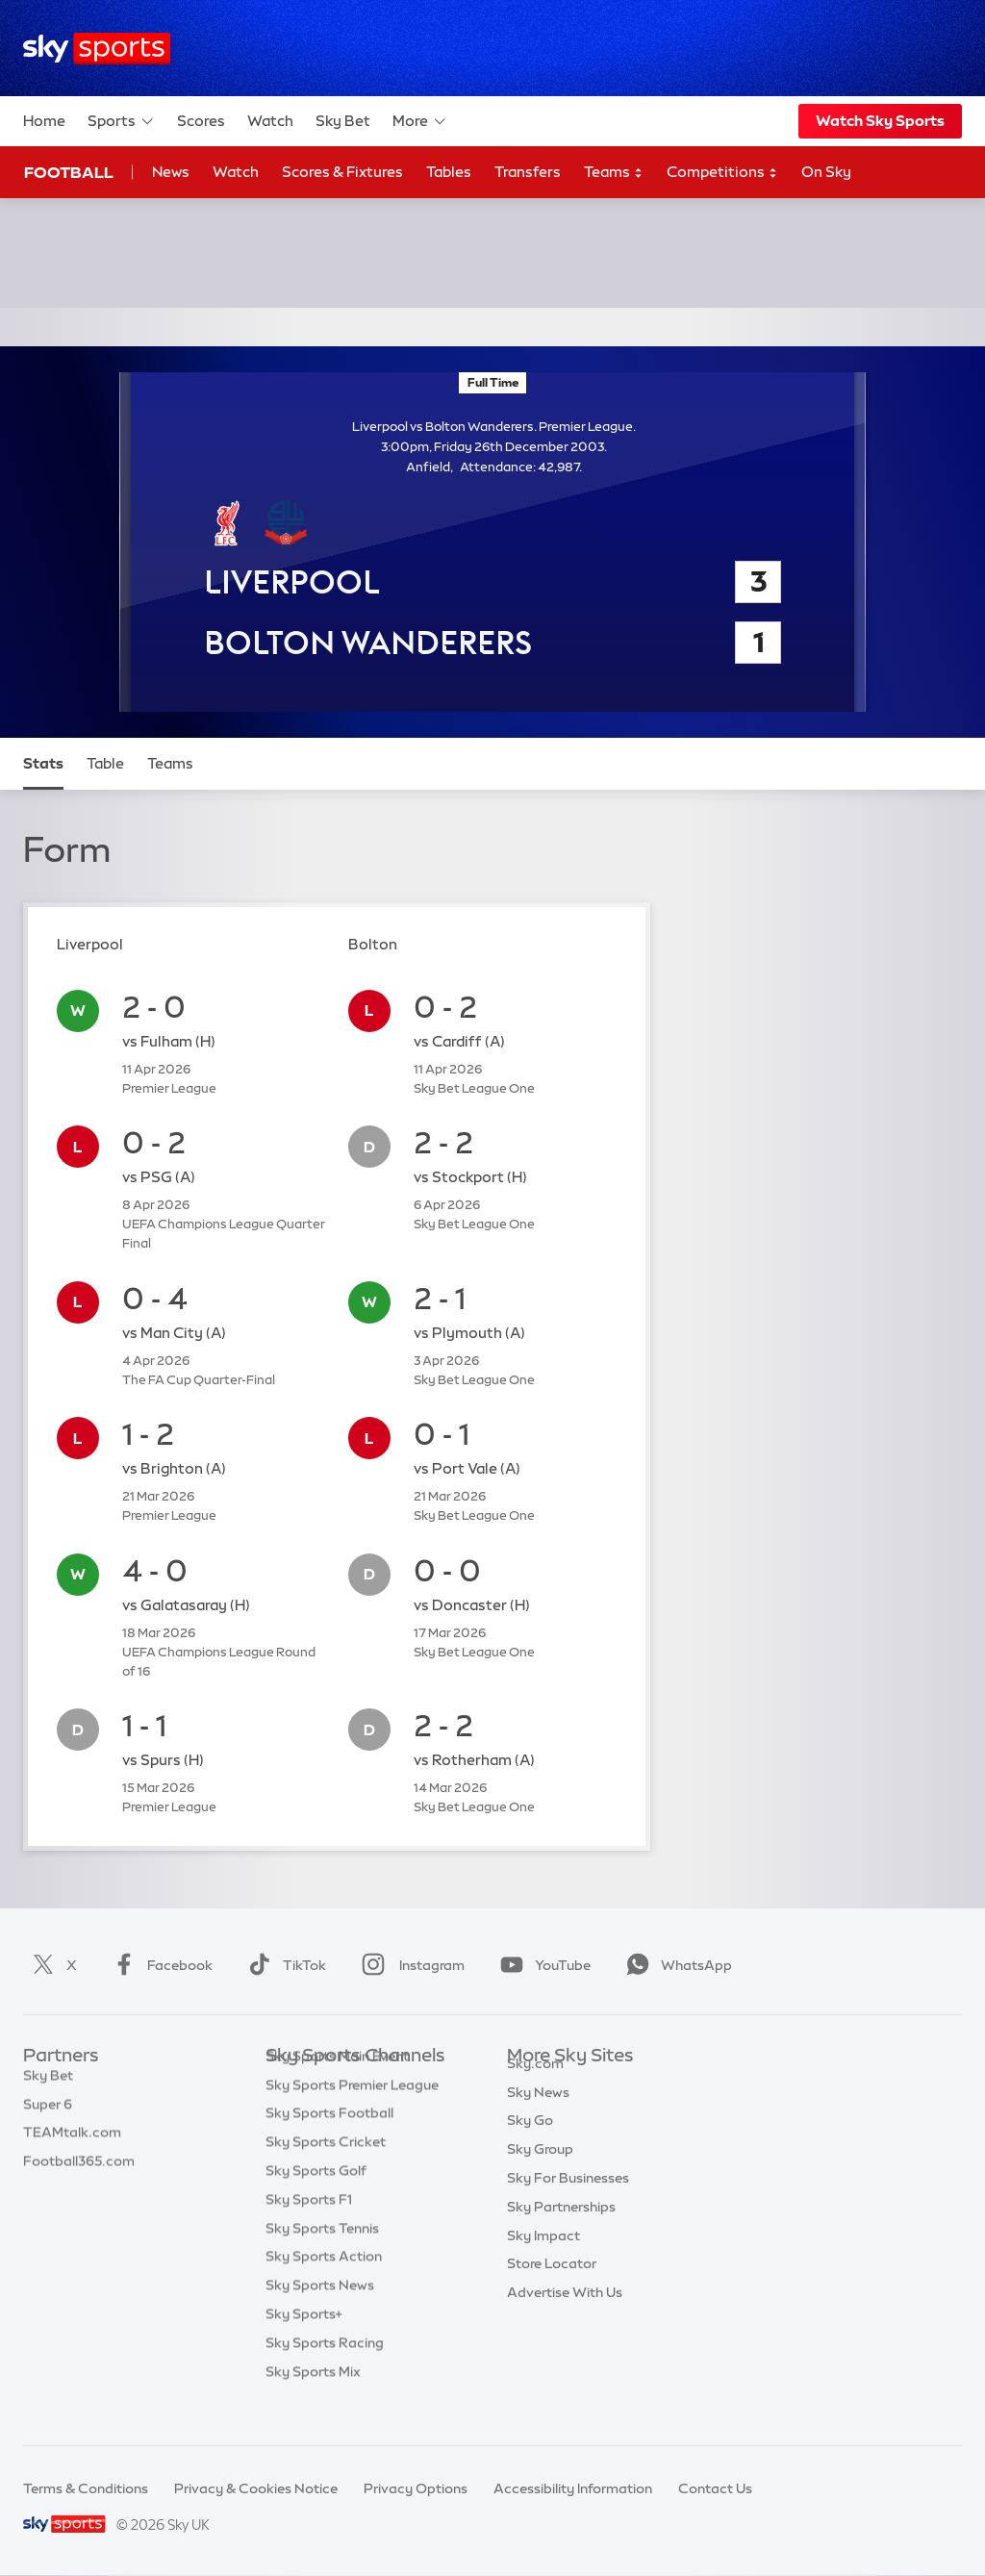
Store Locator (551, 2285)
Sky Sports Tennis (322, 2257)
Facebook (159, 1965)
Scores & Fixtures (342, 171)
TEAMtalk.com (72, 2142)
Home (44, 121)
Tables (448, 171)
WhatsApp (675, 1965)
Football (69, 172)
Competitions (722, 172)
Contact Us (715, 2488)
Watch (270, 121)
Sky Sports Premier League (352, 2114)
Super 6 (47, 2114)
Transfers (527, 171)
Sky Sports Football (329, 2142)
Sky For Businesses (568, 2200)
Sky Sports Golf (315, 2200)
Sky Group (540, 2171)
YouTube (541, 1965)
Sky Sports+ (303, 2343)
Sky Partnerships (561, 2228)
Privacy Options (415, 2488)
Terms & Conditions (85, 2488)
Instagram (409, 1965)
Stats (43, 763)
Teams (614, 172)
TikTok (283, 1965)
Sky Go (530, 2142)
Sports (121, 121)
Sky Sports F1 (308, 2228)
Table (105, 763)
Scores (201, 121)
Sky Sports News (319, 2314)
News (170, 171)
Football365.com (79, 2171)
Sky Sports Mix (313, 2401)
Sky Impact (543, 2257)
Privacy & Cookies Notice (256, 2488)
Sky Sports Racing (324, 2372)
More (419, 121)
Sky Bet (343, 121)
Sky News (538, 2114)
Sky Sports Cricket (325, 2171)
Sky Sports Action (323, 2285)
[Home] (96, 48)
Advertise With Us (564, 2314)
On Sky (826, 171)
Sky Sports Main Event (337, 2085)
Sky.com (535, 2085)
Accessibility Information (572, 2488)
